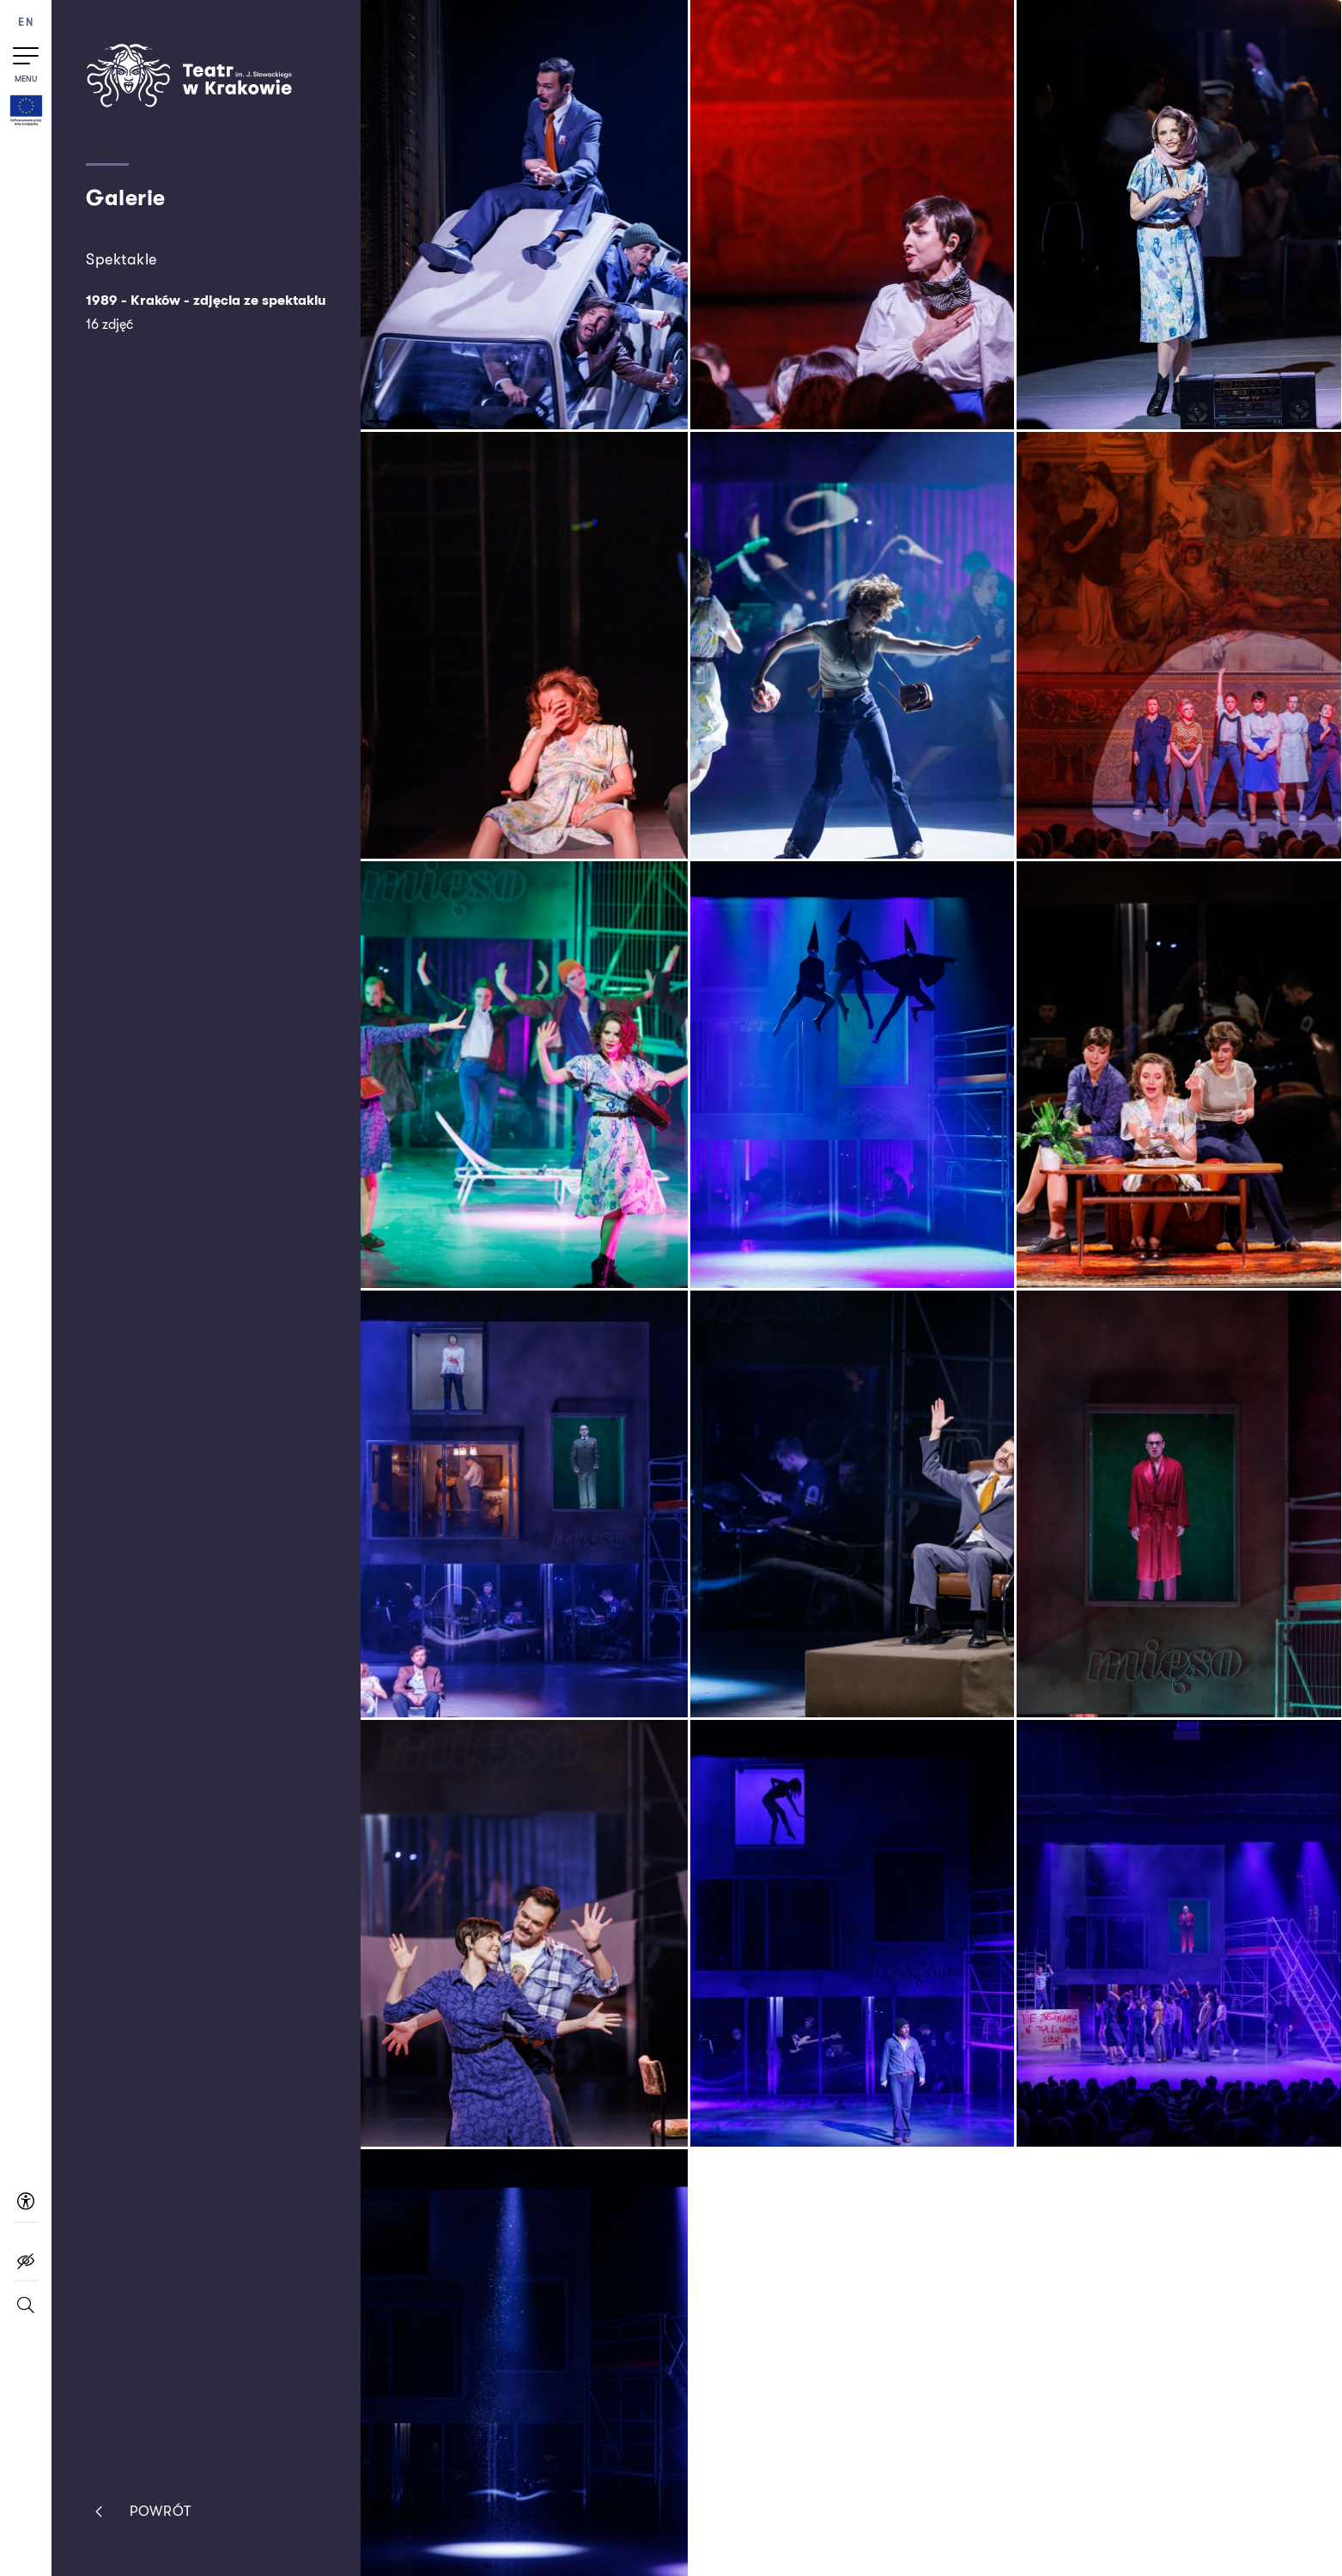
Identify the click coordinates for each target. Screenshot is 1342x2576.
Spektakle (121, 259)
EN (25, 22)
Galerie (126, 197)
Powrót (138, 2511)
